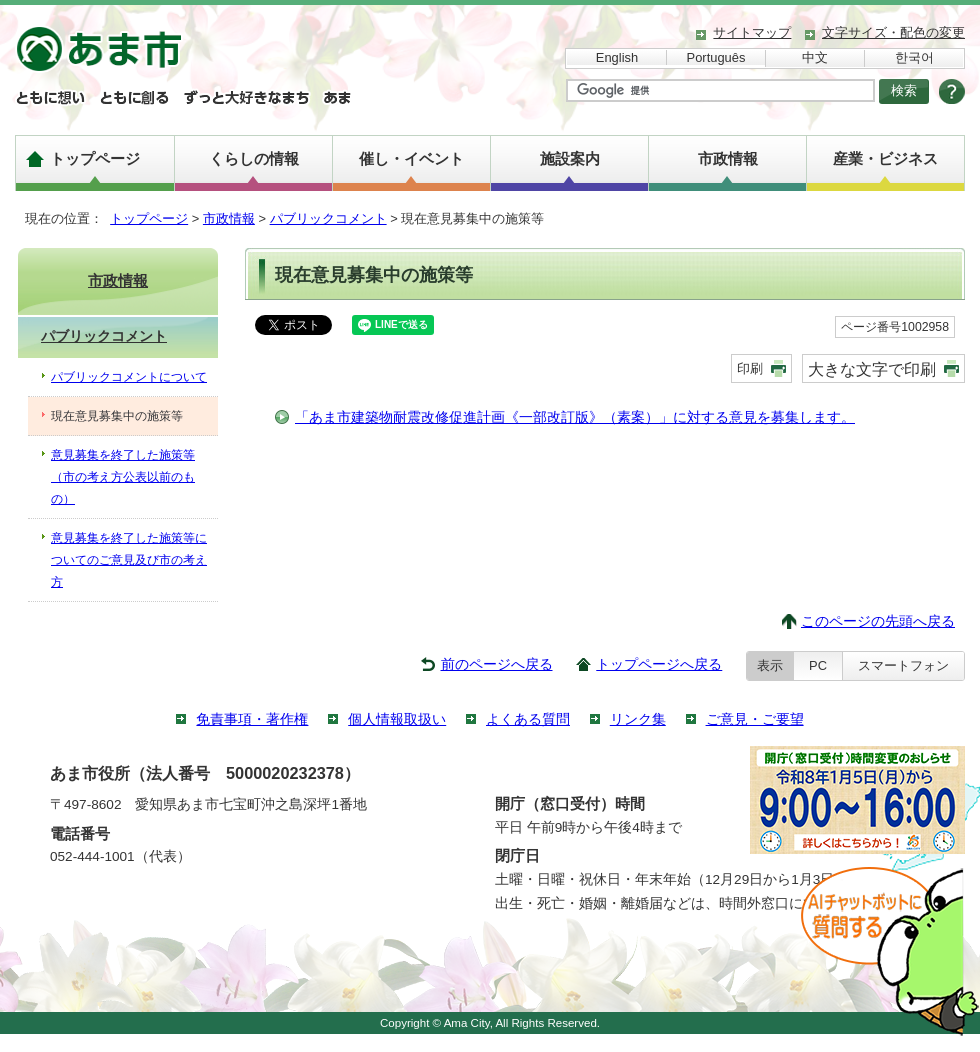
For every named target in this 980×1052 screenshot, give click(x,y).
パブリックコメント (328, 218)
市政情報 (728, 158)
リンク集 (638, 719)
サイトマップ (752, 32)
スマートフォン (903, 665)
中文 (815, 57)
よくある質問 (528, 719)
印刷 (750, 368)
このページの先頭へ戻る (878, 621)
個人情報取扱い (397, 719)
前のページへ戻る (497, 664)
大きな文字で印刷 (872, 369)
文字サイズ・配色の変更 (893, 32)
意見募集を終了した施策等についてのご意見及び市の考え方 (129, 560)
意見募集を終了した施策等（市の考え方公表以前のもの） (123, 477)
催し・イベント (411, 158)
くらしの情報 (254, 158)
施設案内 (570, 158)
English (617, 57)
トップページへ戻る (659, 664)
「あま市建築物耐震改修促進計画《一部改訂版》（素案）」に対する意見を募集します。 (575, 417)
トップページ (95, 158)
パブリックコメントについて (129, 377)
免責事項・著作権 (252, 719)
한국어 (914, 57)
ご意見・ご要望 (755, 719)
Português (716, 57)
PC (818, 665)
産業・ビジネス (885, 158)
